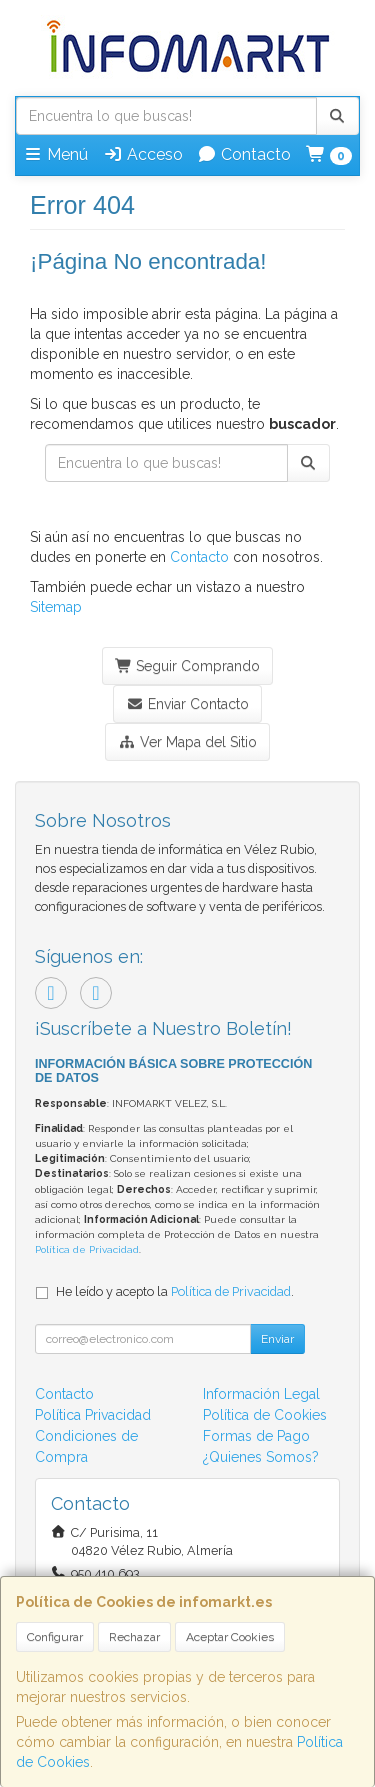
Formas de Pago (256, 1436)
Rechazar (134, 1637)
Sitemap (56, 607)
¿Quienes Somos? (261, 1457)
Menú (55, 154)
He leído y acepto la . (175, 1291)
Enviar (277, 1339)
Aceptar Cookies (230, 1637)
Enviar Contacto (187, 704)
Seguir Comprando (188, 666)
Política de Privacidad (87, 1249)
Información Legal (261, 1394)
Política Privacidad (93, 1415)
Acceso (143, 154)
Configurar (55, 1637)
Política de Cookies (265, 1415)
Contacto (244, 154)
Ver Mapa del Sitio (187, 742)
